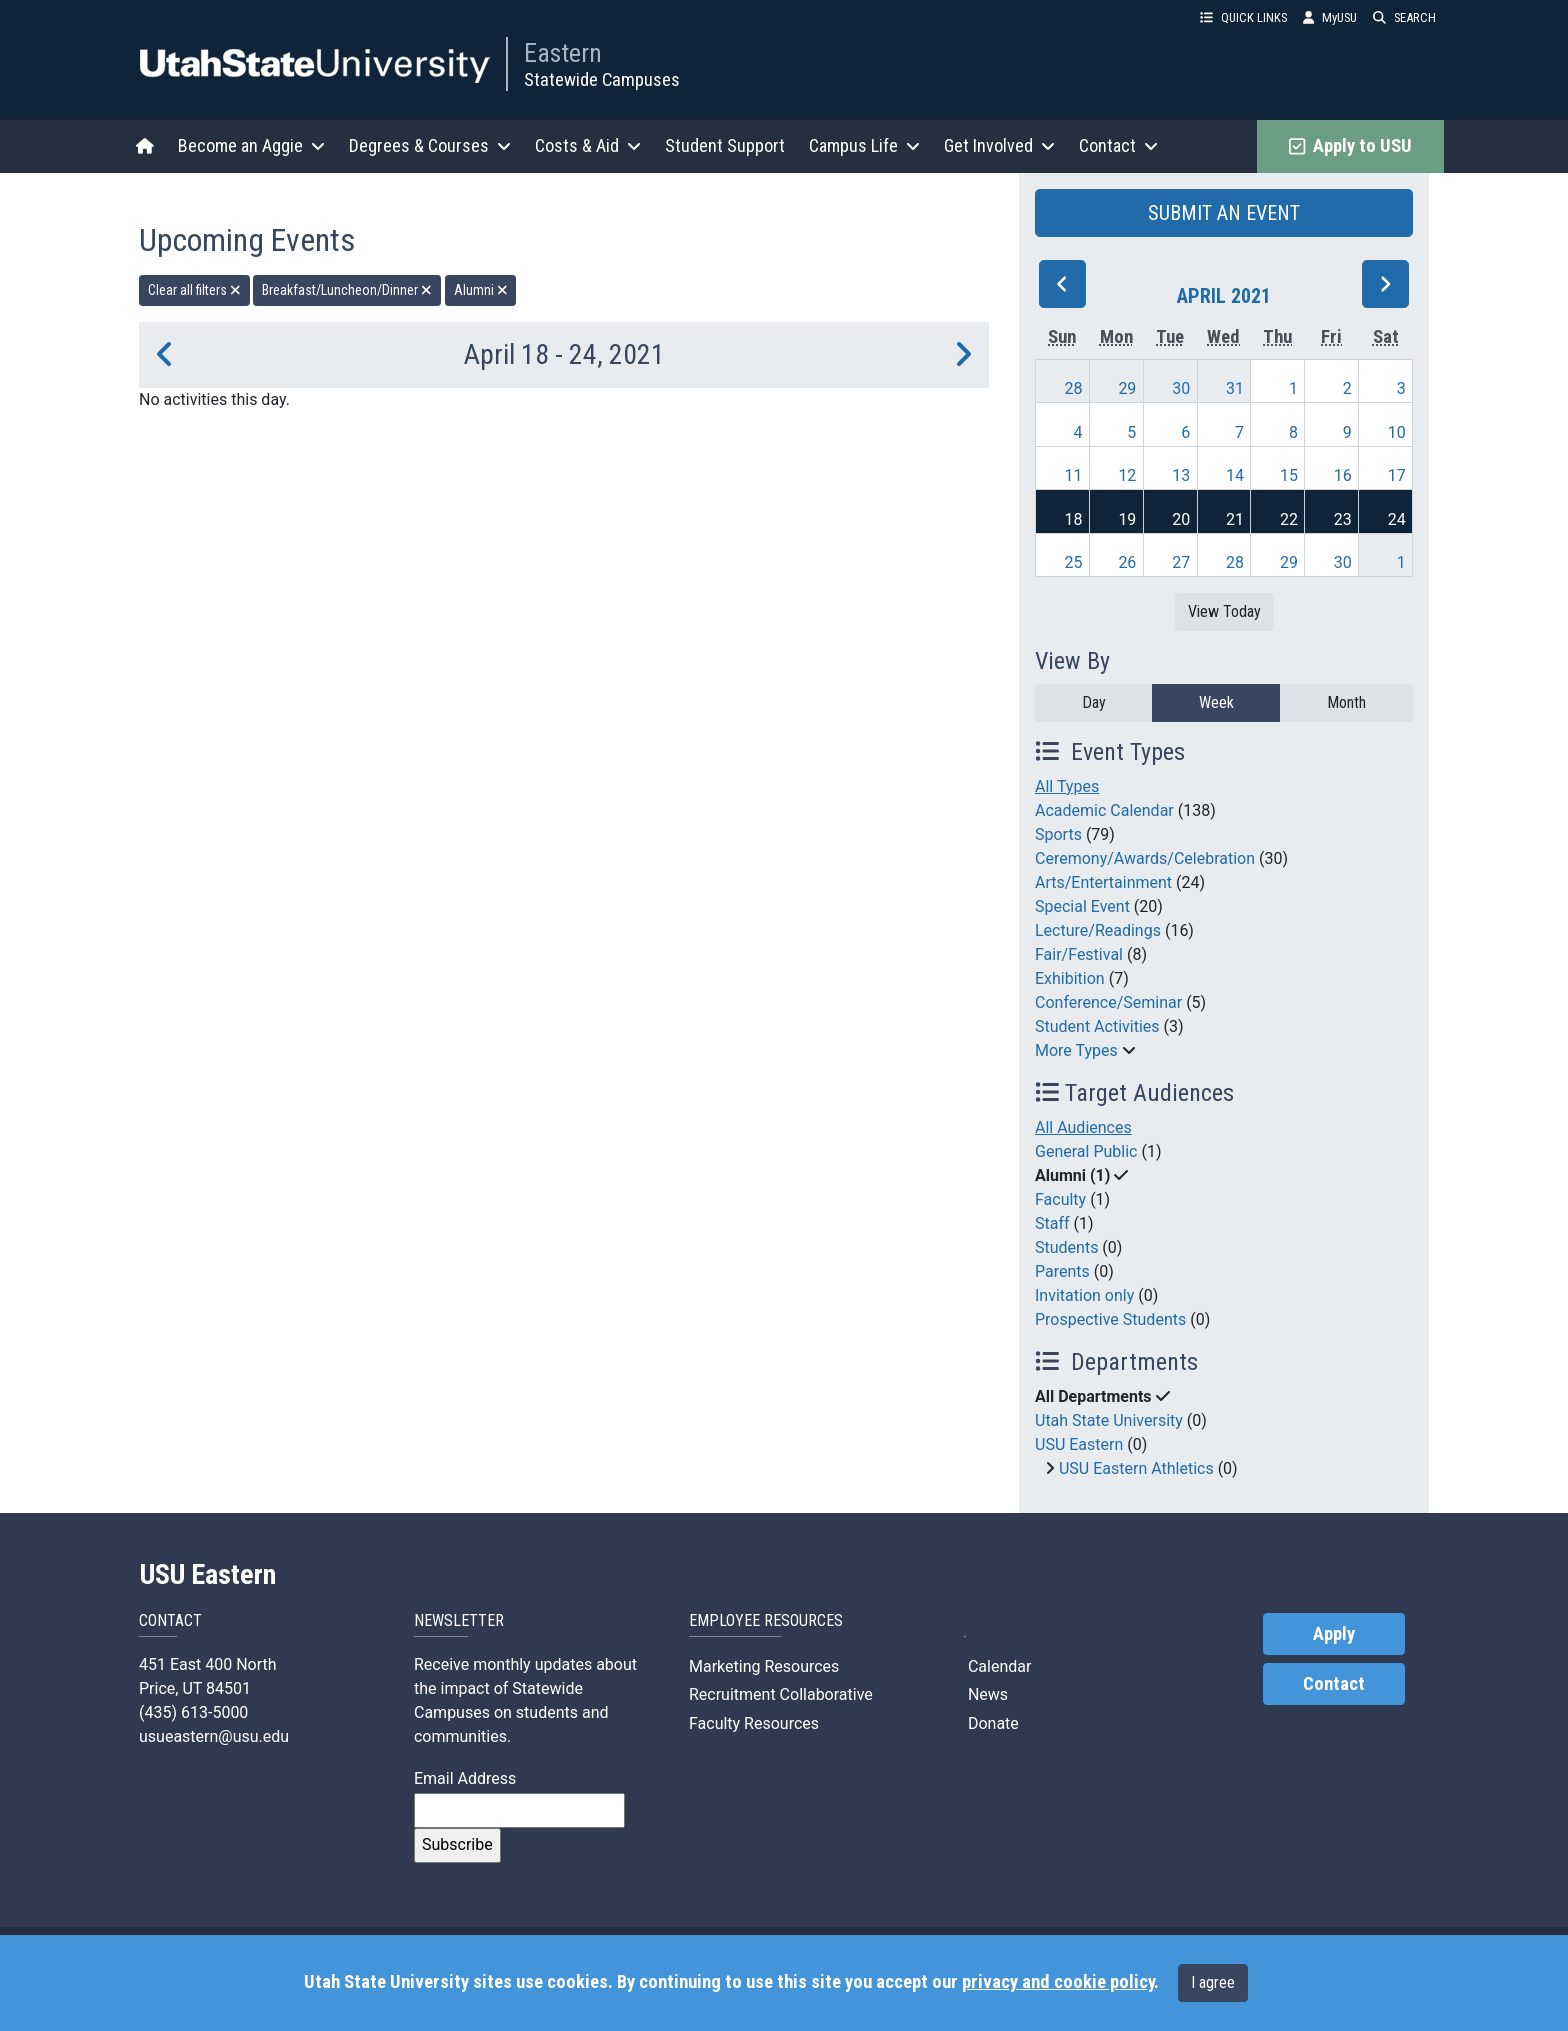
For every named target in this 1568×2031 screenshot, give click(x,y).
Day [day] (1094, 702)
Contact (1334, 1684)
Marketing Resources (764, 1666)
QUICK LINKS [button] (1243, 17)
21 (1235, 519)
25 (1074, 562)
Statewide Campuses (602, 79)
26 (1127, 562)
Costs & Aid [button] (588, 145)
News (986, 1694)
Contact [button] (1118, 145)
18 (1074, 519)
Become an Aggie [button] (251, 145)
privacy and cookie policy (1058, 1982)
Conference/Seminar (1108, 1002)
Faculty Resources (754, 1723)
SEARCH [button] (1404, 17)
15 (1289, 475)
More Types (1076, 1050)
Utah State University (1109, 1420)
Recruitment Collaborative (781, 1694)
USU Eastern (1079, 1444)
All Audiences (1083, 1127)
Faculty (1060, 1199)
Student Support (725, 145)
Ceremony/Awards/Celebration (1145, 858)
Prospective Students (1110, 1319)
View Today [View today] (1224, 611)
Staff (1052, 1223)
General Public (1086, 1151)
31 (1235, 388)
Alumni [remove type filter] (481, 290)
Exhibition (1070, 978)
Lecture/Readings (1098, 930)
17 (1397, 475)
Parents (1062, 1271)
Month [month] (1346, 702)
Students (1066, 1247)
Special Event (1082, 906)
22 (1289, 519)
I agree (1213, 1982)
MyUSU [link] (1330, 17)
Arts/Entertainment (1103, 882)
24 (1397, 519)
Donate (991, 1723)
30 (1181, 388)
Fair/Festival (1079, 954)
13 (1181, 475)
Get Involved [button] (999, 145)
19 (1127, 519)
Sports (1058, 834)
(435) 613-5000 (193, 1712)
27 (1181, 562)
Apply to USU (1350, 146)
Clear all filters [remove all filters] (194, 290)
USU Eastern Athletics (1136, 1468)
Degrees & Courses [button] (430, 145)
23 (1343, 519)
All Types (1067, 786)
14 (1235, 475)
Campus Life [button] (864, 145)
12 (1127, 475)
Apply (1334, 1634)
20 (1181, 519)
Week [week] (1216, 702)
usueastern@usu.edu (214, 1736)
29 (1127, 388)
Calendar (997, 1666)
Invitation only (1084, 1295)
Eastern (563, 53)
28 (1074, 388)
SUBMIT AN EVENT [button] (1224, 213)
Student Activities (1097, 1026)
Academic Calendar (1104, 810)
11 (1074, 475)
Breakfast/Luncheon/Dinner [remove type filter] (347, 290)
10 (1397, 432)
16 (1343, 475)
